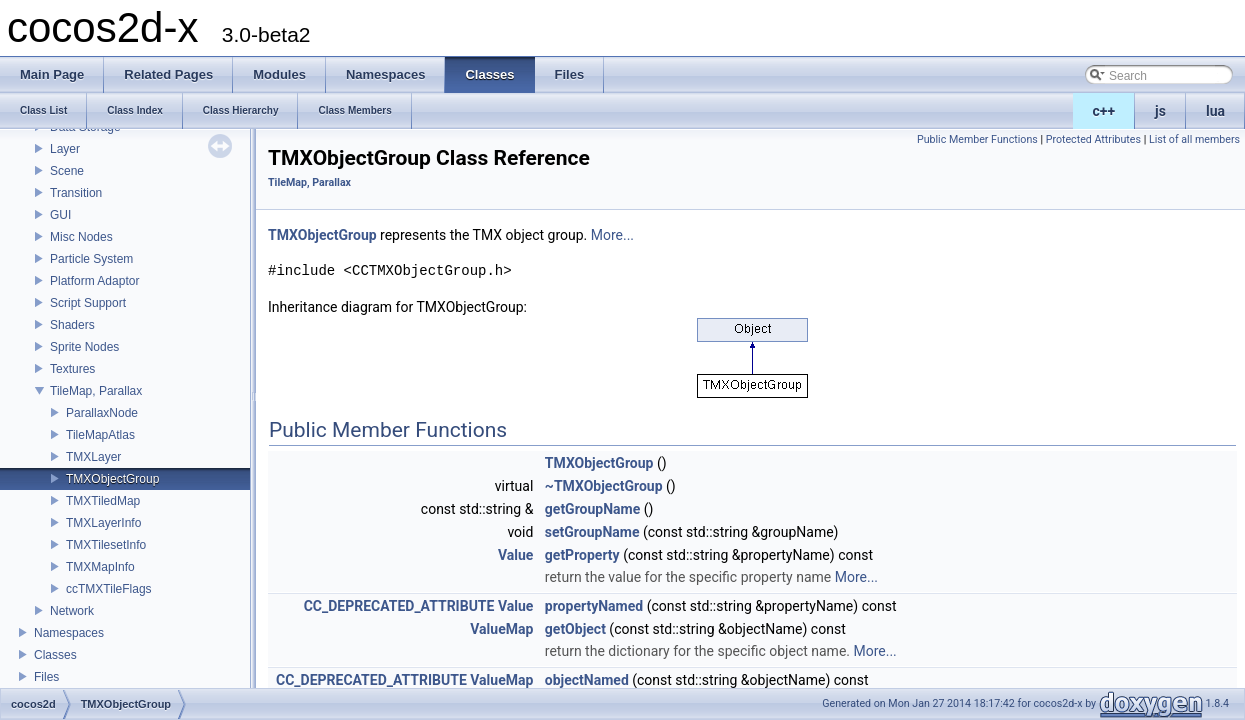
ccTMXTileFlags (109, 589)
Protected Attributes (1093, 139)
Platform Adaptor (94, 281)
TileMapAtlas (100, 435)
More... (612, 235)
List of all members (1194, 139)
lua (1215, 111)
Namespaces (69, 633)
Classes (55, 655)
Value (515, 555)
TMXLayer (93, 457)
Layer (65, 149)
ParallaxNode (102, 413)
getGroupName (592, 509)
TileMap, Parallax (96, 391)
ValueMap (501, 629)
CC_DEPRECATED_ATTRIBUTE (399, 606)
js (1160, 111)
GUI (60, 215)
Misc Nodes (81, 237)
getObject (575, 629)
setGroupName (592, 532)
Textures (72, 369)
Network (72, 611)
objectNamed (587, 680)
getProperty (582, 555)
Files (46, 677)
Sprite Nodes (84, 347)
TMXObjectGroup (112, 479)
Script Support (88, 303)
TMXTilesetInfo (106, 545)
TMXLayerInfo (103, 523)
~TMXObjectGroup (604, 486)
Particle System (91, 259)
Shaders (72, 325)
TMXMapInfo (100, 567)
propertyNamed (594, 606)
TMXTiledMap (103, 501)
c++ (1104, 111)
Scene (67, 171)
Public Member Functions (977, 139)
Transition (76, 193)
